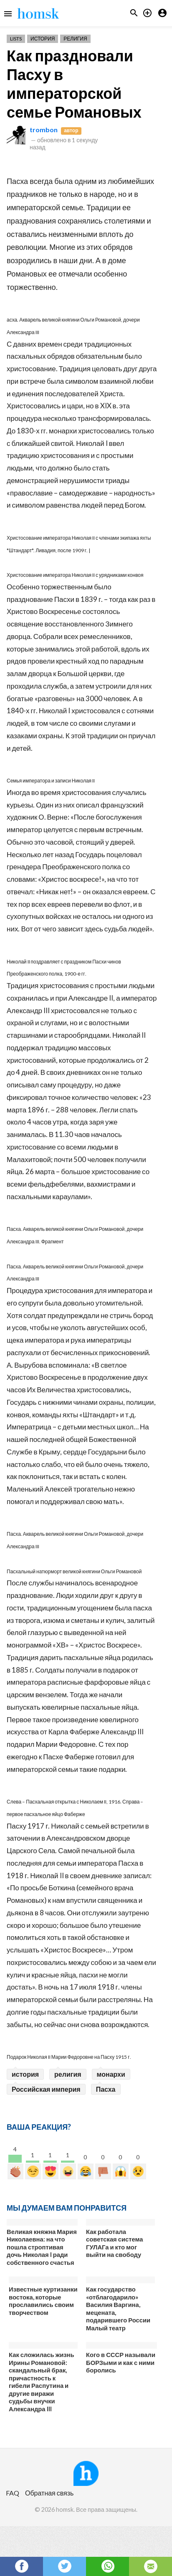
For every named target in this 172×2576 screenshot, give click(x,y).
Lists (16, 38)
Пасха (106, 2089)
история (25, 2074)
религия (67, 2074)
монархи (111, 2074)
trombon (44, 129)
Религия (75, 38)
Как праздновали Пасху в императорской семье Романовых (74, 83)
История (42, 38)
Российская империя (46, 2089)
